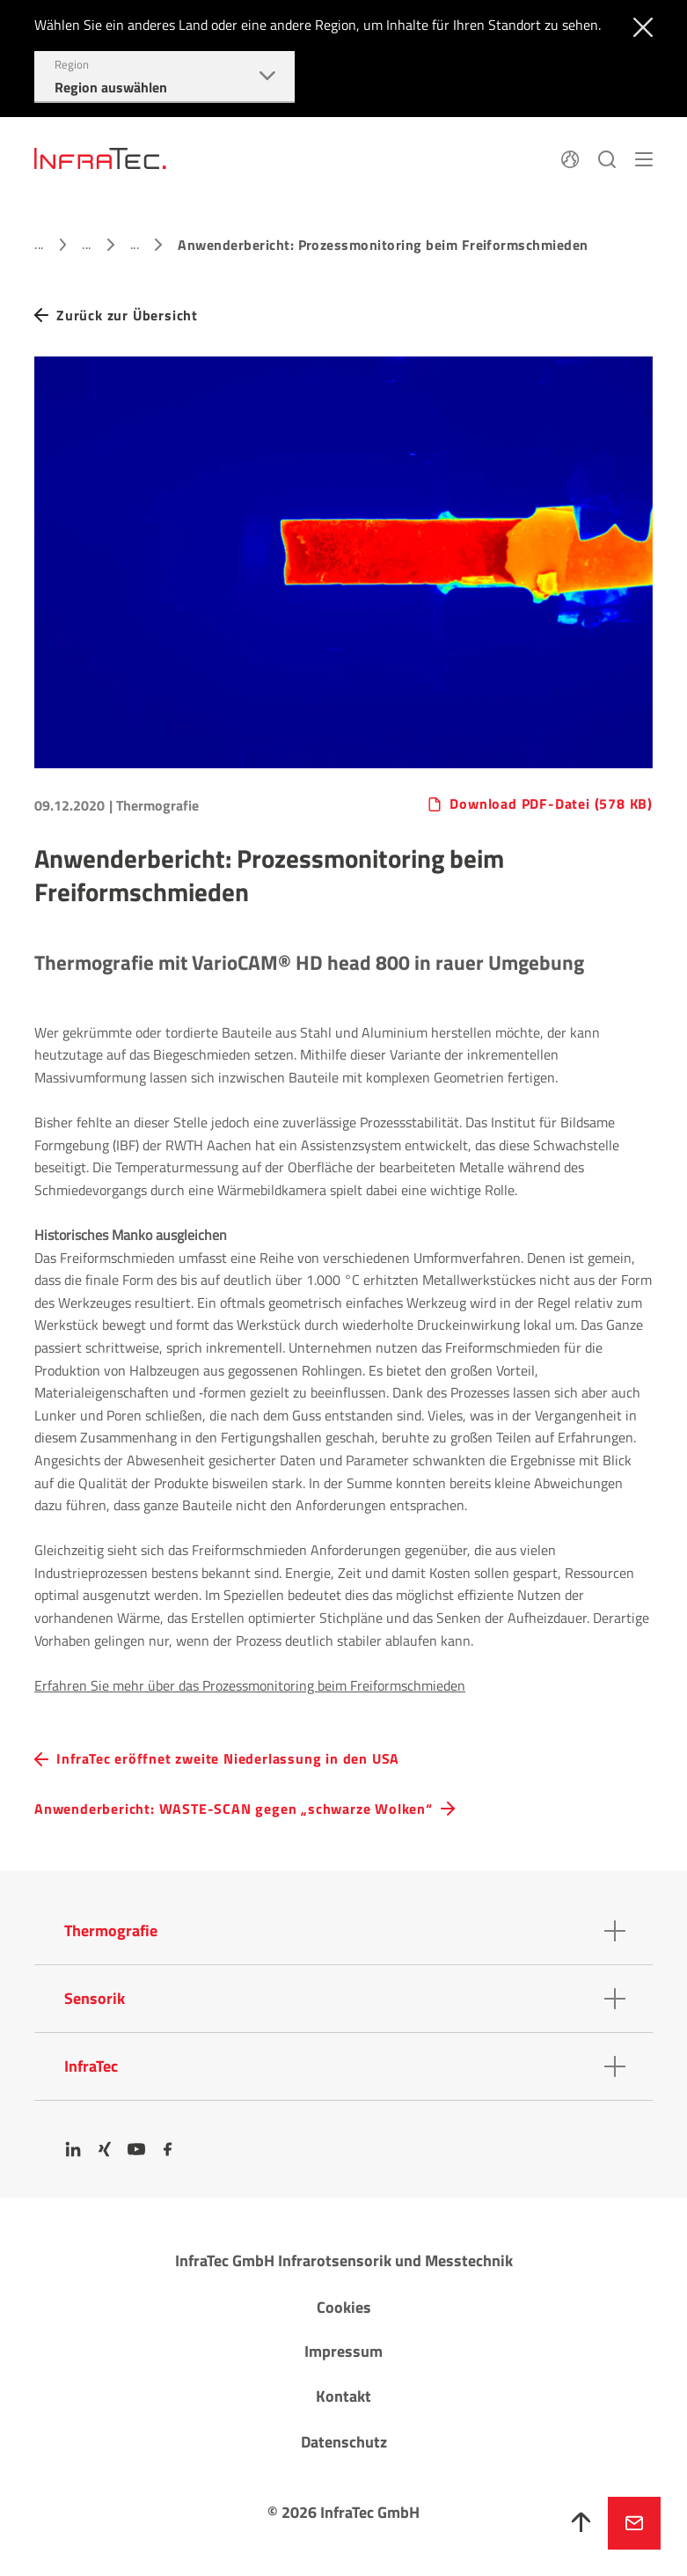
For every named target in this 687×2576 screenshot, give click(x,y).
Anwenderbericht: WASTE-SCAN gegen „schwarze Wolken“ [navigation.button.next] (233, 1809)
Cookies (344, 2307)
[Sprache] (570, 157)
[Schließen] (639, 25)
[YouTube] (136, 2149)
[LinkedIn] (73, 2149)
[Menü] (644, 157)
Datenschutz (344, 2442)
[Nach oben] (581, 2523)
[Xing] (104, 2149)
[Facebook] (168, 2149)
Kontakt (343, 2396)
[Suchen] (607, 157)
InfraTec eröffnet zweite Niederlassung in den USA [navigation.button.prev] (227, 1759)
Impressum (343, 2351)
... (38, 243)
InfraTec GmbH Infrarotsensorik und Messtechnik (344, 2260)
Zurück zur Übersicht (127, 315)
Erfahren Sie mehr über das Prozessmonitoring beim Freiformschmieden (249, 1685)
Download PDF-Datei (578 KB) (551, 804)
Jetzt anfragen (634, 2523)
